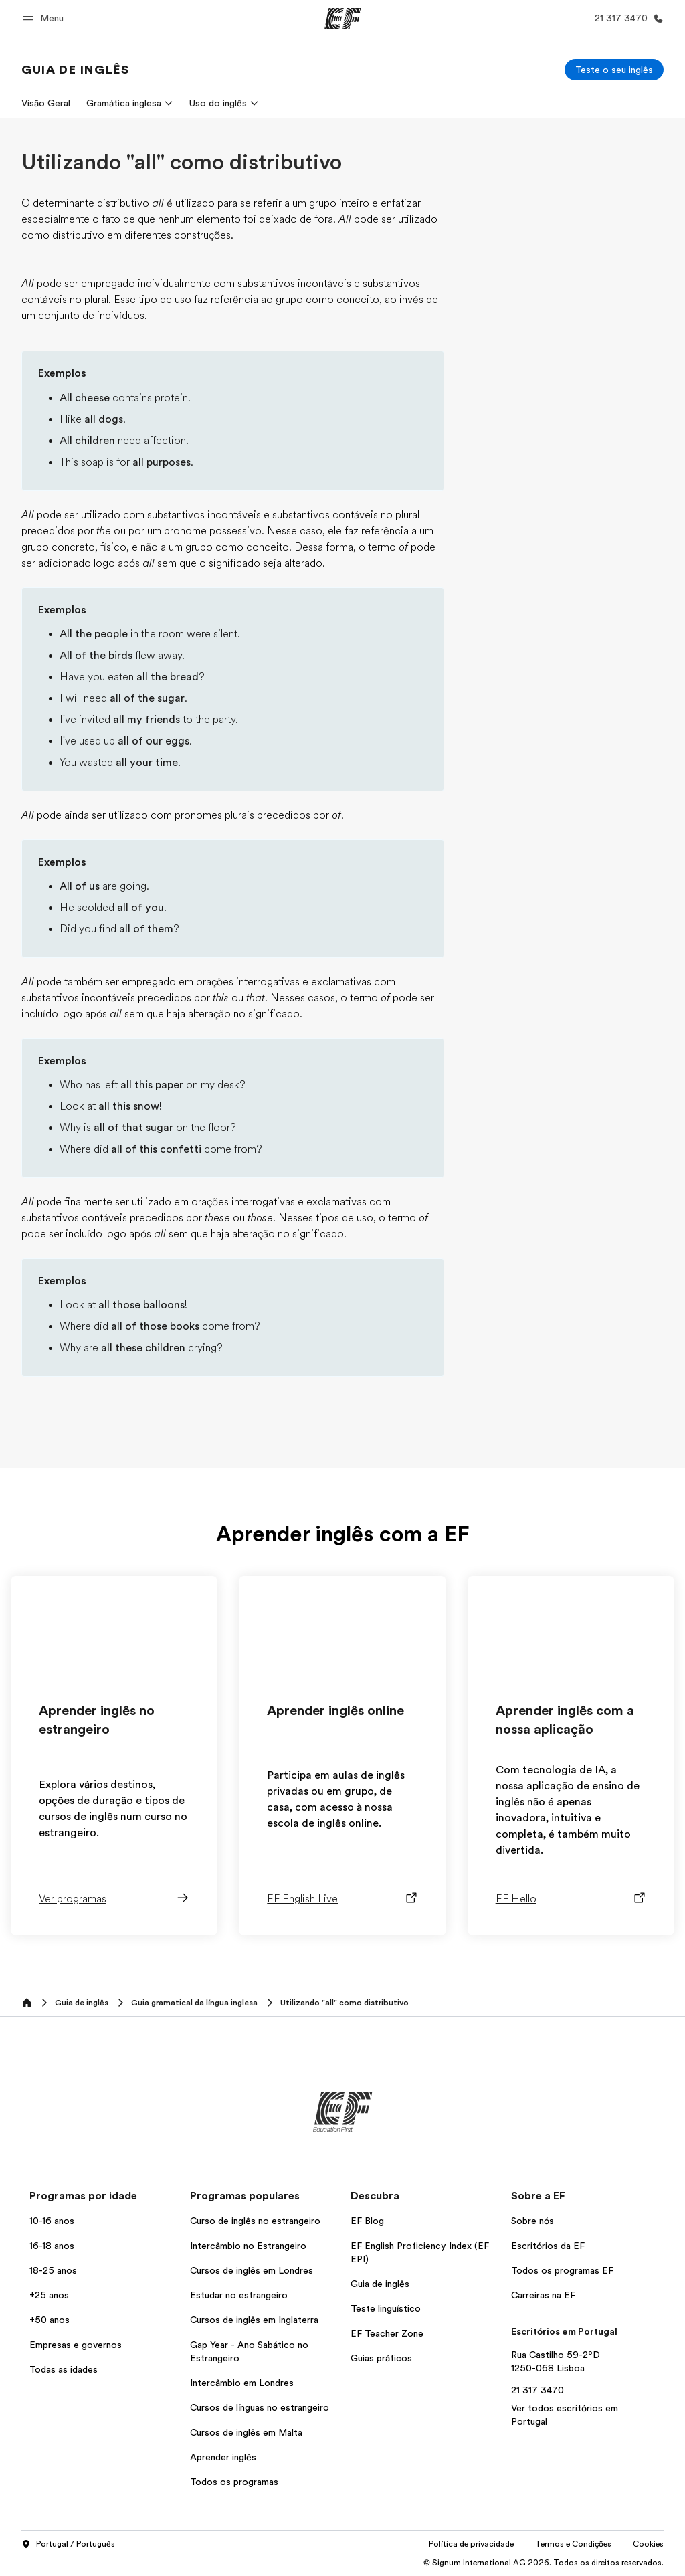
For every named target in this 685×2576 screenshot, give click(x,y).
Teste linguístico (386, 2308)
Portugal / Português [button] (68, 2544)
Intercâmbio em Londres (242, 2382)
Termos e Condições (573, 2544)
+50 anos (49, 2319)
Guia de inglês (380, 2283)
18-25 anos (53, 2270)
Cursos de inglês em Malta (246, 2432)
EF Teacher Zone (387, 2333)
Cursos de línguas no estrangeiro (259, 2407)
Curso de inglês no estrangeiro (255, 2220)
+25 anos (49, 2295)
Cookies (648, 2544)
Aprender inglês (223, 2457)
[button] (45, 18)
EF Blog (367, 2220)
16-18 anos (51, 2245)
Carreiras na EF (543, 2295)
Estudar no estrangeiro (239, 2295)
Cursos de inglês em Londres (251, 2270)
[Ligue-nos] (626, 18)
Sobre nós (532, 2220)
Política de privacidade (471, 2544)
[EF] (342, 18)
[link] (75, 70)
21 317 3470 (537, 2390)
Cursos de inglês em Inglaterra (254, 2319)
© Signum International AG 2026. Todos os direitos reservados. (543, 2562)
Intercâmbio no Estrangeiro (248, 2245)
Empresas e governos (75, 2344)
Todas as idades (63, 2369)
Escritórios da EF (548, 2245)
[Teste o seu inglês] (614, 69)
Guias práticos (381, 2358)
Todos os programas (234, 2481)
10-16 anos (51, 2220)
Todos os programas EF (562, 2270)
